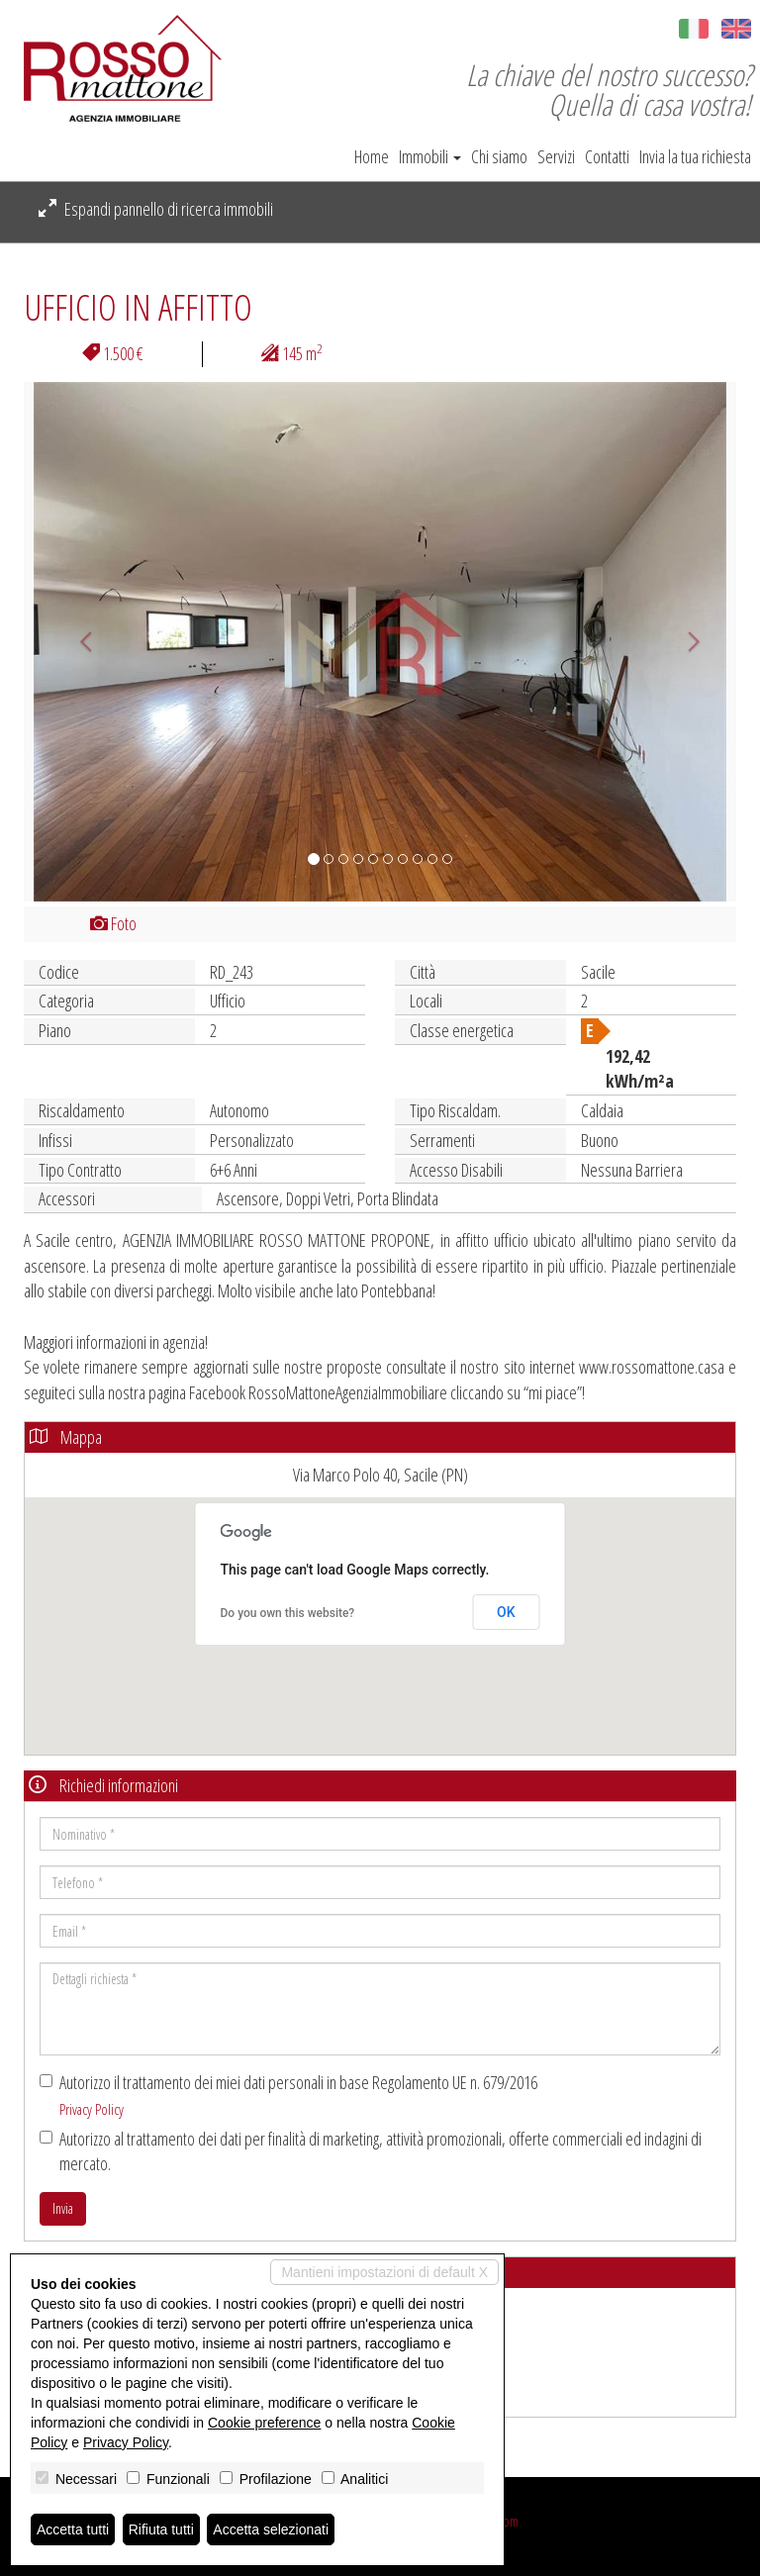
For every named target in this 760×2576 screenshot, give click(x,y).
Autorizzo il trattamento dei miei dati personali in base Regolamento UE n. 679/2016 (288, 2094)
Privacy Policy (91, 2109)
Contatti (607, 156)
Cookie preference (264, 2423)
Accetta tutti (73, 2529)
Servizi (556, 156)
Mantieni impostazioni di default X (384, 2272)
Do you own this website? (288, 1613)
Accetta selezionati (271, 2529)
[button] (77, 642)
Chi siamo (499, 156)
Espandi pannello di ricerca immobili (156, 209)
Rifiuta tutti (161, 2529)
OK (506, 1612)
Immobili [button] (430, 156)
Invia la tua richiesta (695, 156)
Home (371, 156)
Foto (113, 923)
